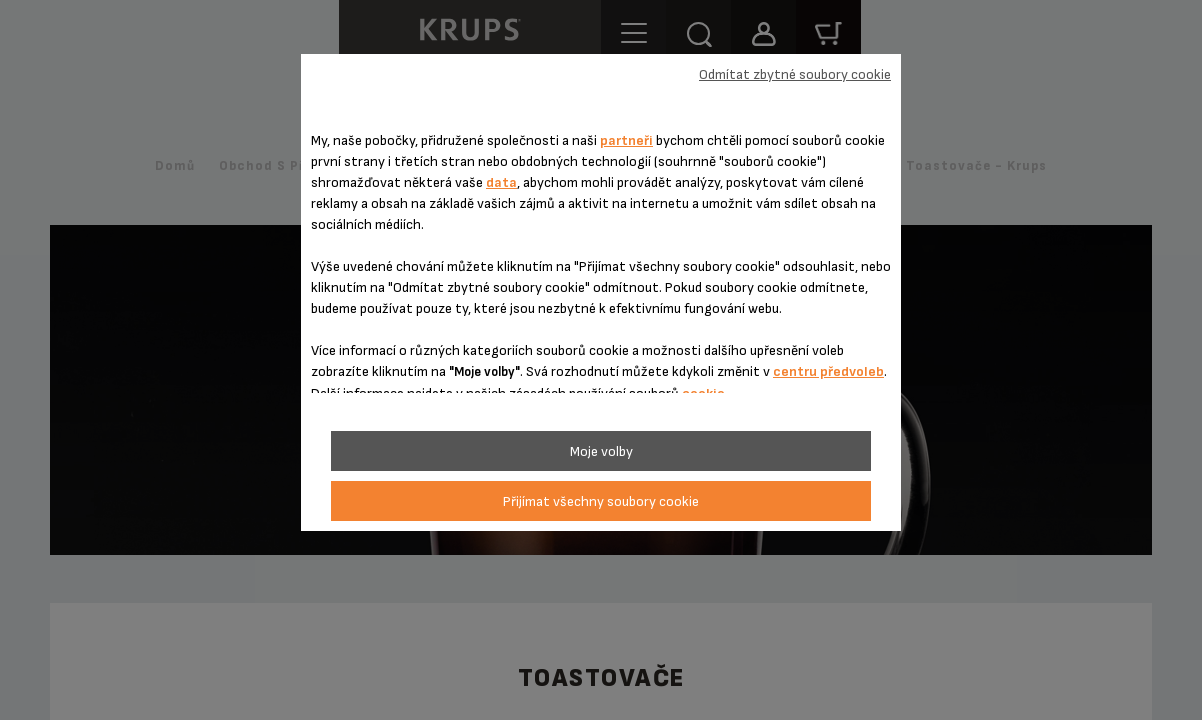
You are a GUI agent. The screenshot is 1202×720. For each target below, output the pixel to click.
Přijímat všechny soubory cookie (601, 501)
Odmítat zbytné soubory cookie (795, 74)
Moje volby (601, 451)
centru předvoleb (828, 371)
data (501, 182)
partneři (626, 140)
